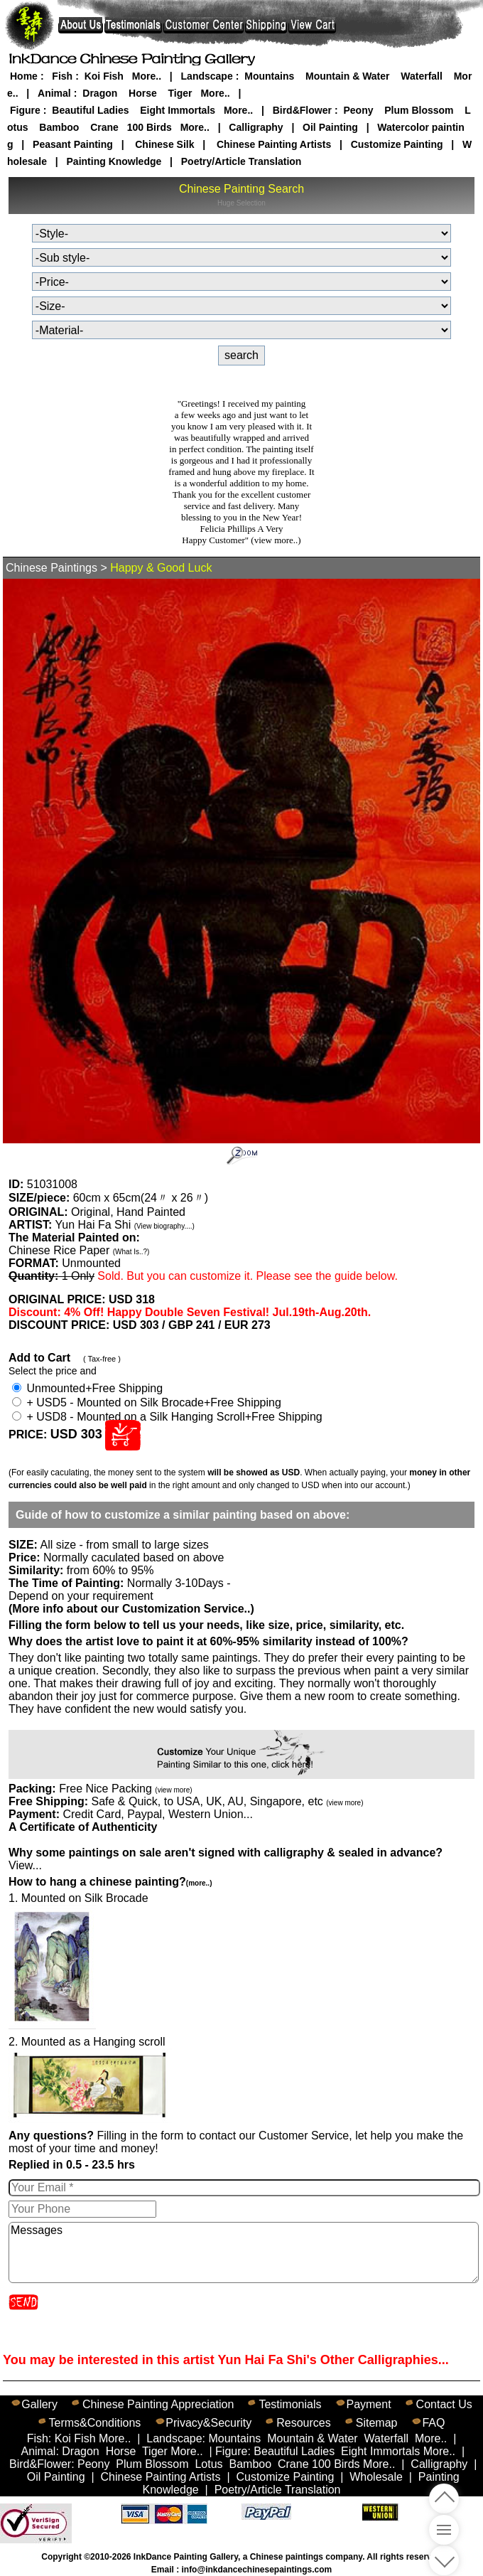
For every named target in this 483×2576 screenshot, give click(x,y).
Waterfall (422, 76)
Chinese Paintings (51, 568)
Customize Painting (397, 144)
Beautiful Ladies (90, 110)
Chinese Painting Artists (274, 144)
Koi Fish (104, 76)
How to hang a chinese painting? (110, 1882)
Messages (244, 2252)
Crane (104, 127)
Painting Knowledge (114, 161)
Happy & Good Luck (161, 568)
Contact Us (444, 2404)
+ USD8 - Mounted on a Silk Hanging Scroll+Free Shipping (167, 1417)
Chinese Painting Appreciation (158, 2404)
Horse (143, 93)
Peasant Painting (73, 144)
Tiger (180, 93)
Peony (358, 110)
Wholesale (376, 2477)
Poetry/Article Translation (241, 161)
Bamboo (59, 127)
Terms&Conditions (95, 2423)
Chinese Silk (164, 144)
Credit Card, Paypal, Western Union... (157, 1814)
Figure (25, 110)
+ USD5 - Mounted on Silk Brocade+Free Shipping (146, 1402)
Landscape (207, 76)
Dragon (99, 93)
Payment (368, 2404)
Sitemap (377, 2423)
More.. (146, 76)
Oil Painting (330, 127)
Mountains (269, 76)
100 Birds (149, 127)
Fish (62, 76)
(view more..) (275, 540)
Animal (54, 93)
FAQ (433, 2423)
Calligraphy (256, 127)
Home (24, 76)
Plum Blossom (418, 110)
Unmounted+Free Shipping (87, 1388)
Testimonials (290, 2404)
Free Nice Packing (125, 1789)
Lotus (208, 2464)
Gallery (39, 2404)
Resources (303, 2423)
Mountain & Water (347, 76)
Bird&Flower (302, 110)
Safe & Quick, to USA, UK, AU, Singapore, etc (227, 1801)
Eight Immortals (177, 110)
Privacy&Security (208, 2423)
